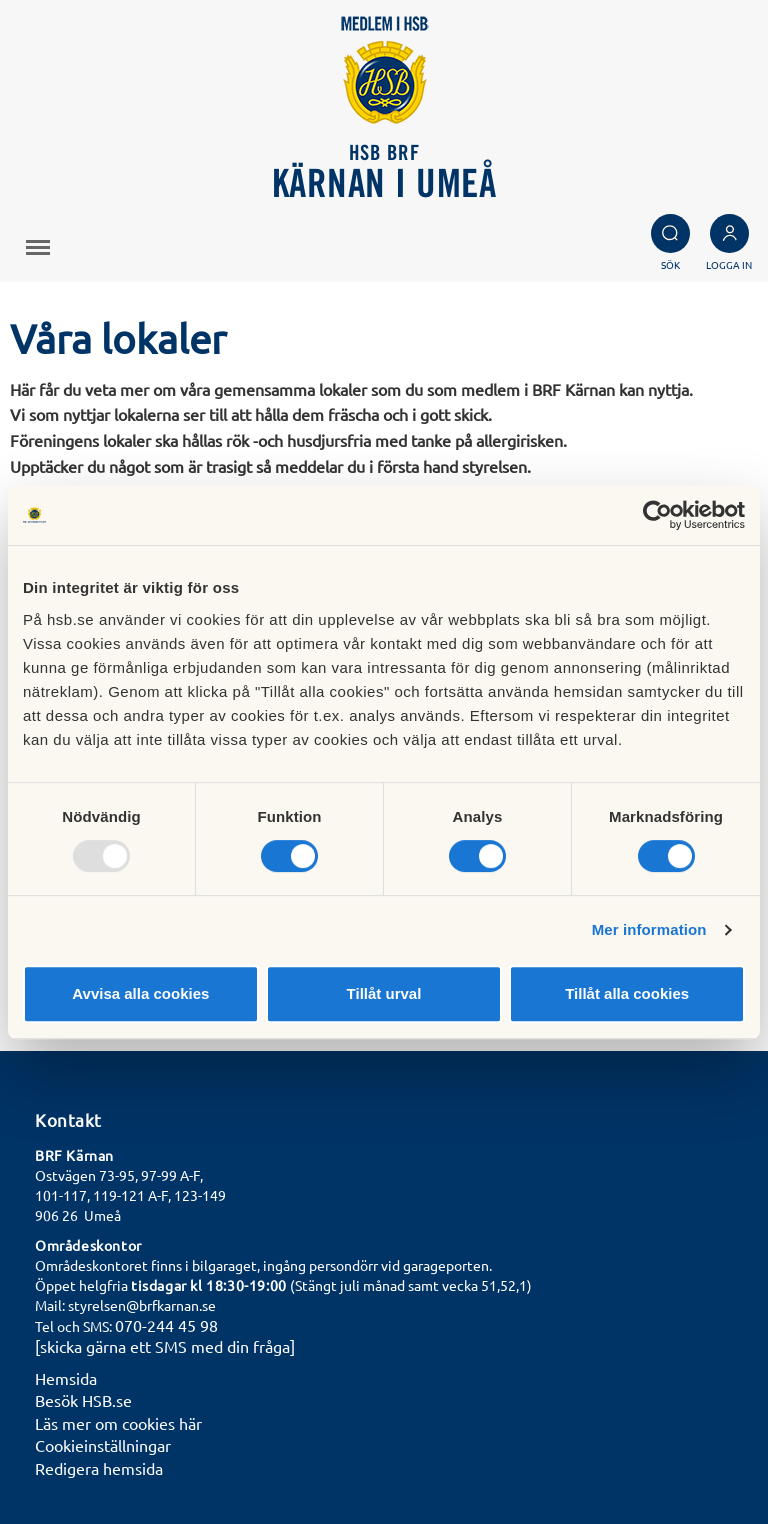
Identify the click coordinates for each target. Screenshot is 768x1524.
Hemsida (66, 1378)
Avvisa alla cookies (140, 993)
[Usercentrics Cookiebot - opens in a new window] (657, 515)
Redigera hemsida (99, 1468)
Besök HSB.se (83, 1400)
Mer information (649, 929)
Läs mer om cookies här (118, 1423)
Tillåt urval (384, 993)
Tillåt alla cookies (627, 993)
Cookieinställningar (103, 1445)
